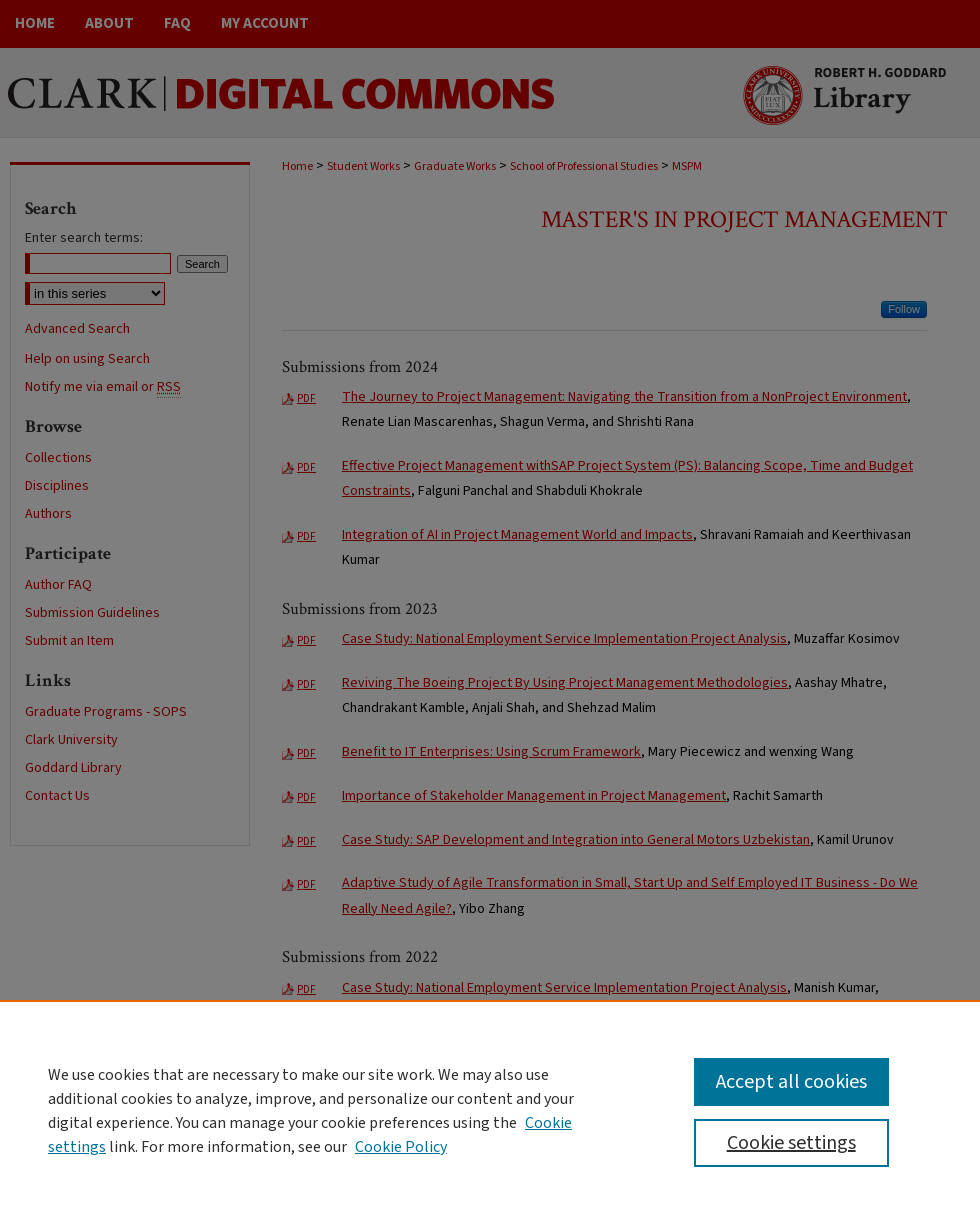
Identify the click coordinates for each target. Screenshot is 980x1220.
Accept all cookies (791, 1082)
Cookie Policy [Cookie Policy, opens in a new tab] (401, 1147)
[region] (490, 1110)
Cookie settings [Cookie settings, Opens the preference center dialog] (791, 1143)
